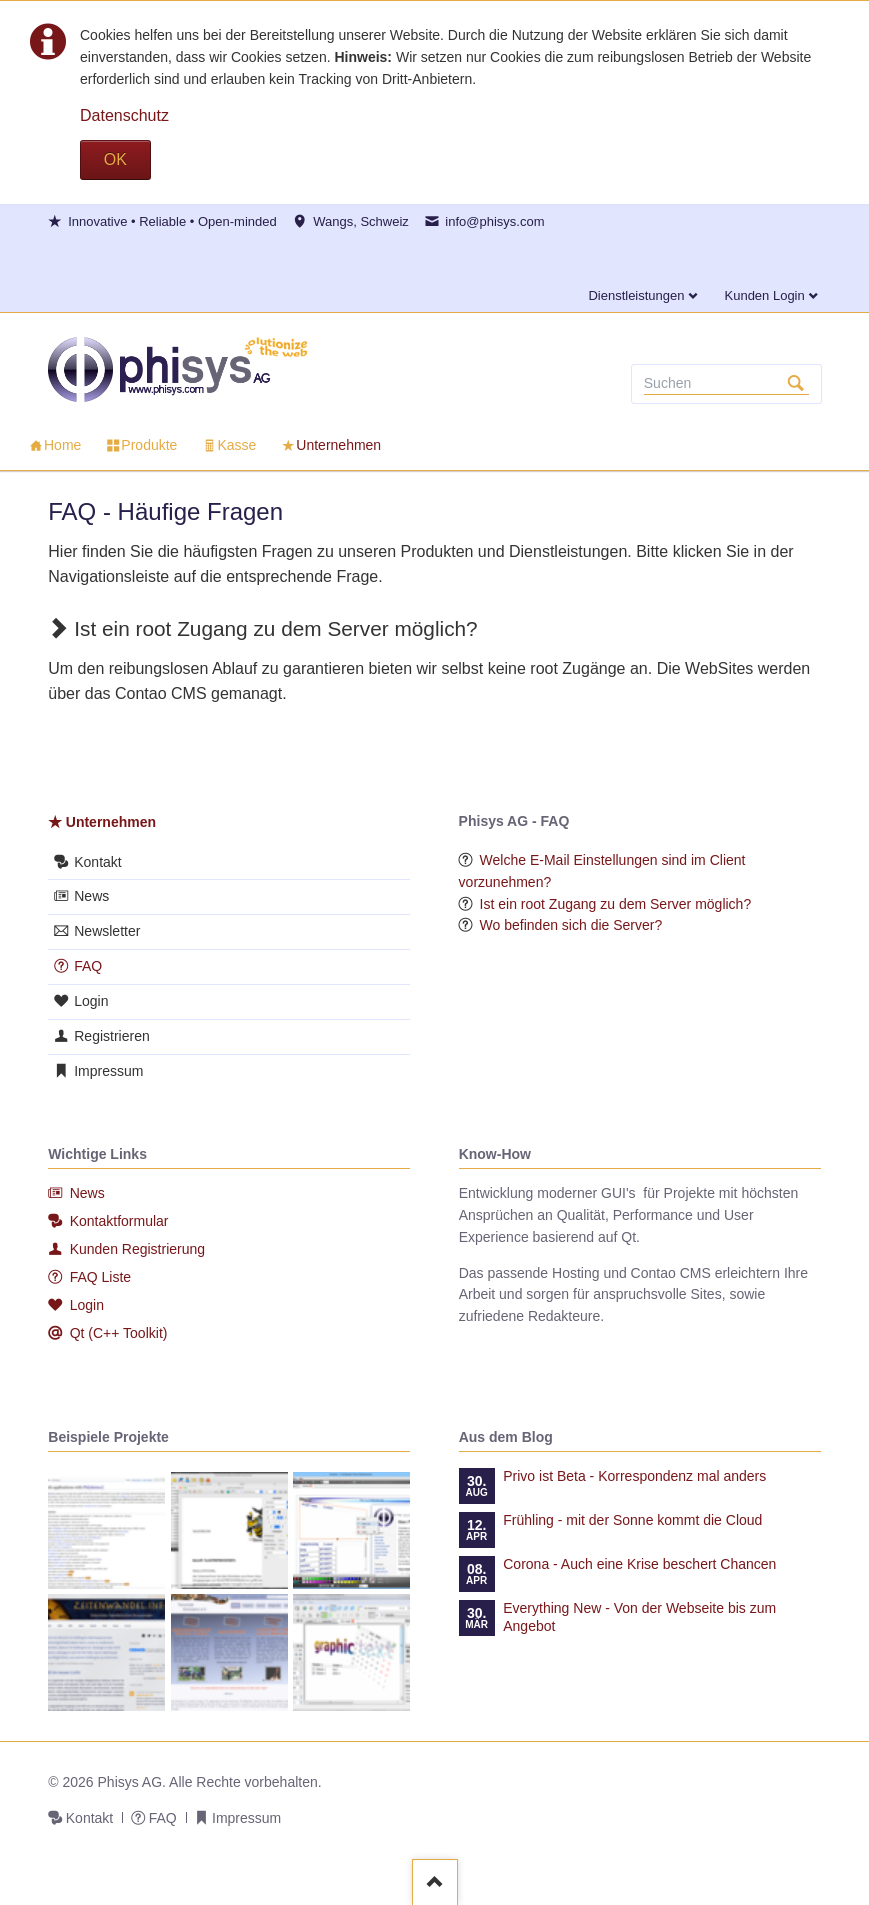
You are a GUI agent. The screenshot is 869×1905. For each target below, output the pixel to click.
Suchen (796, 384)
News (91, 896)
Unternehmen (111, 822)
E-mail (104, 256)
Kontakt (97, 862)
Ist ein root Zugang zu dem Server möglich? (616, 904)
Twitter (128, 256)
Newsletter (107, 931)
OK (115, 159)
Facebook (56, 256)
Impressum (108, 1071)
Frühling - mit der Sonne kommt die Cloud (632, 1520)
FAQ (88, 966)
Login (91, 1001)
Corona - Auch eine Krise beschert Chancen (639, 1564)
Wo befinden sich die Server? (571, 925)
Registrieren (111, 1036)
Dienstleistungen (636, 295)
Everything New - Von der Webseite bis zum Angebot (639, 1617)
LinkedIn (80, 256)
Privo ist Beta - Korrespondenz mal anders (634, 1476)
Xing (152, 256)
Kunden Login (765, 295)
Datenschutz (124, 115)
